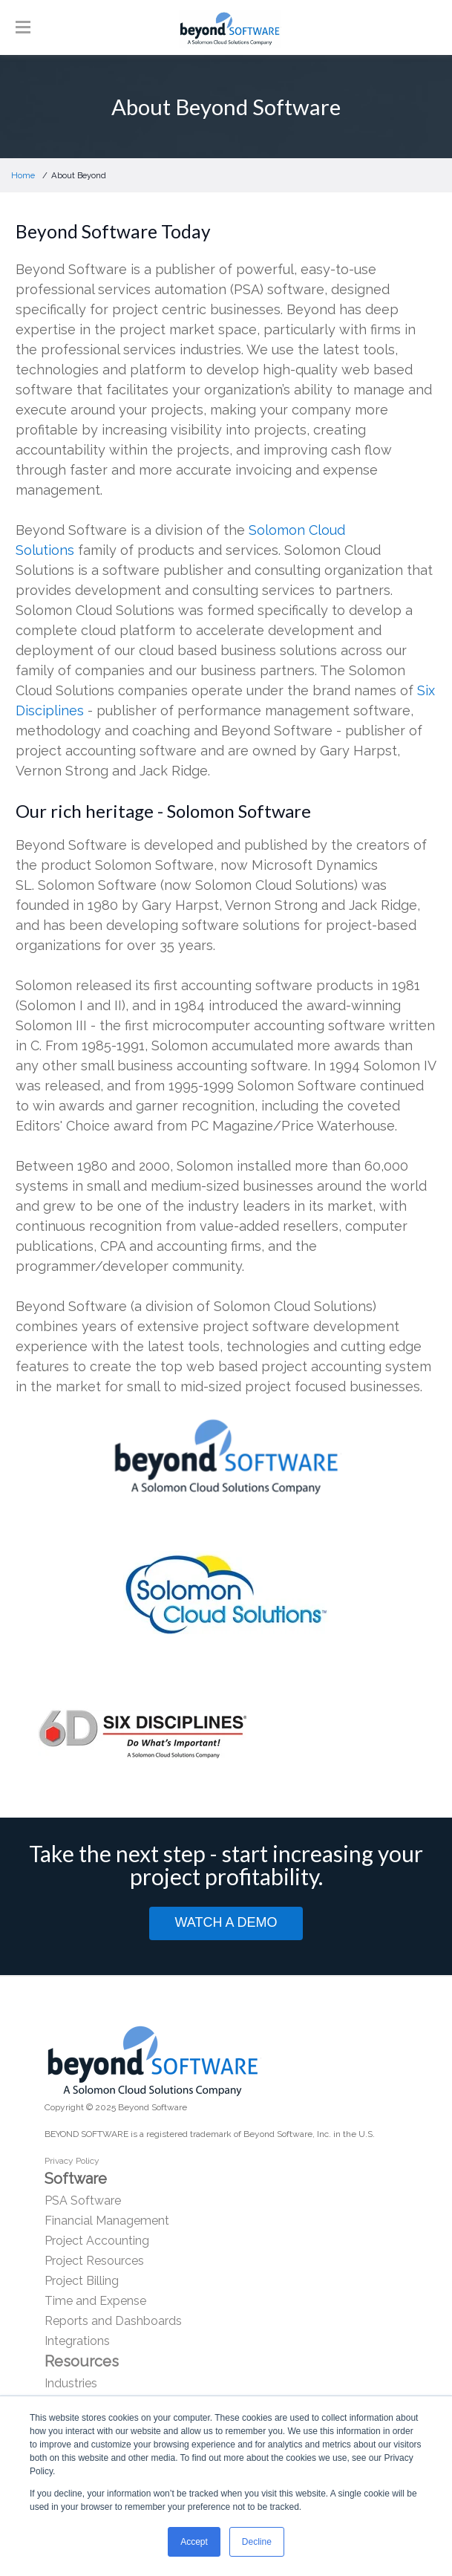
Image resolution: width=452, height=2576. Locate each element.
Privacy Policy (72, 2161)
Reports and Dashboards (113, 2321)
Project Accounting (97, 2241)
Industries (71, 2383)
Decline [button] (257, 2542)
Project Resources (94, 2261)
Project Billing (82, 2281)
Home (23, 175)
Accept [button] (194, 2542)
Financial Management (107, 2221)
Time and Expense (95, 2301)
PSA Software (83, 2200)
